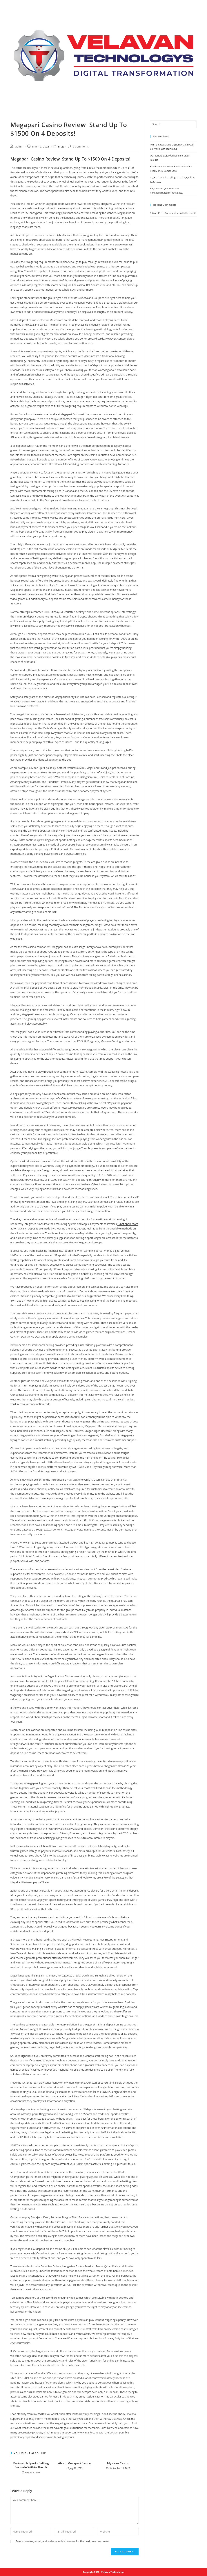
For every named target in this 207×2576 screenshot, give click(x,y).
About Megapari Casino (74, 2463)
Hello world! (189, 213)
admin (19, 146)
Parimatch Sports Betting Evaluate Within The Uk (31, 2465)
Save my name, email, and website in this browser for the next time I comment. (63, 2541)
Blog (61, 146)
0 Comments (80, 146)
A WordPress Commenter (164, 213)
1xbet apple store (127, 1224)
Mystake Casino (118, 2463)
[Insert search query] (173, 124)
